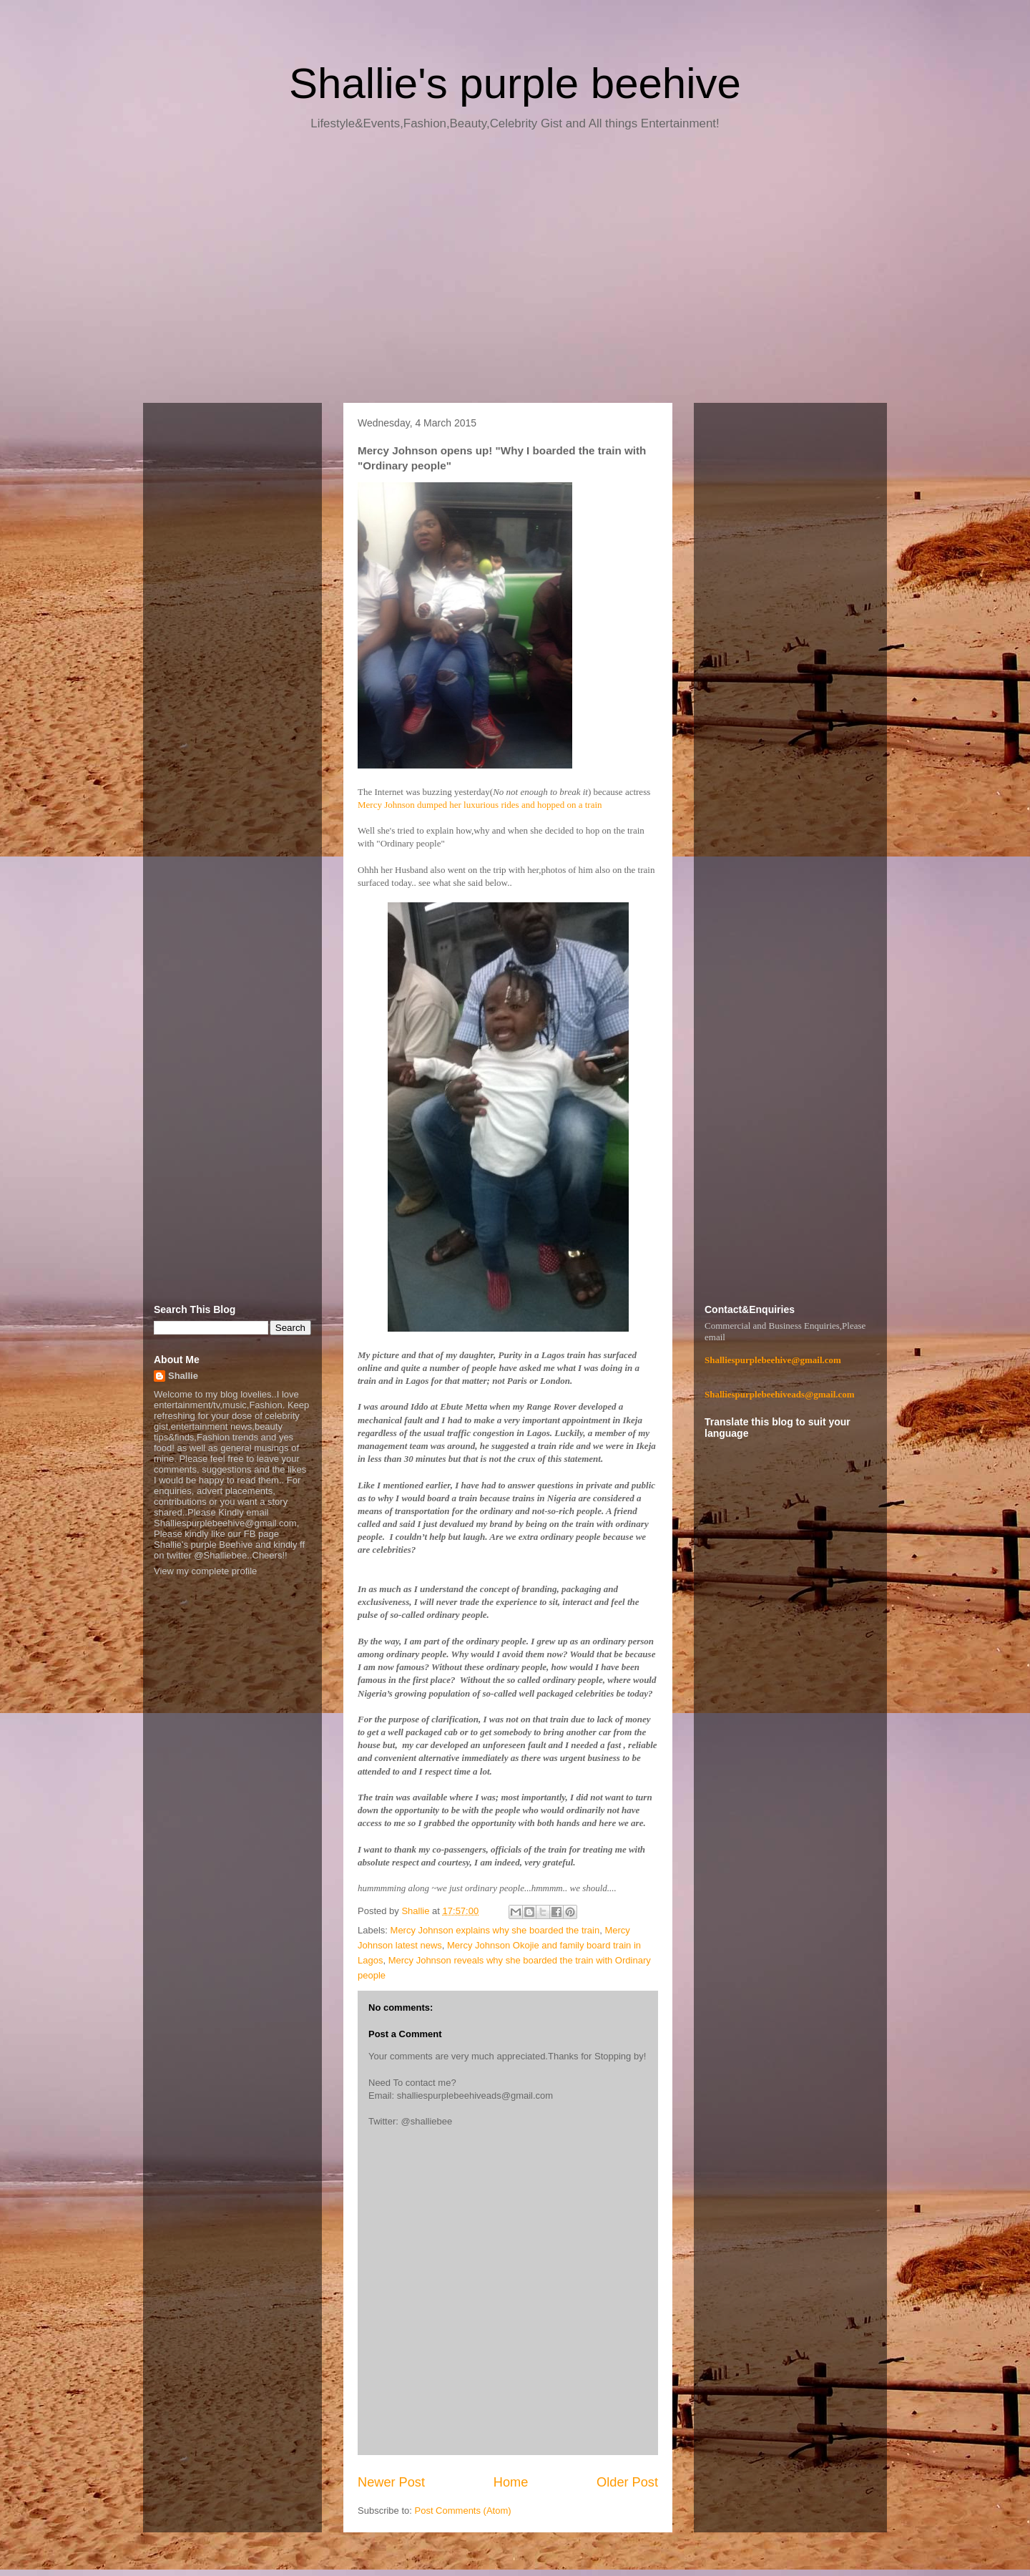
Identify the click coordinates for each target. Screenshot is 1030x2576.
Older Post (627, 2482)
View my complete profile (205, 1571)
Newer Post (391, 2482)
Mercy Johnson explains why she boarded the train (495, 1930)
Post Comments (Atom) (463, 2510)
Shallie (183, 1375)
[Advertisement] (515, 272)
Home (511, 2482)
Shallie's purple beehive (515, 83)
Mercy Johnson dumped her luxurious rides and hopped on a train (480, 804)
